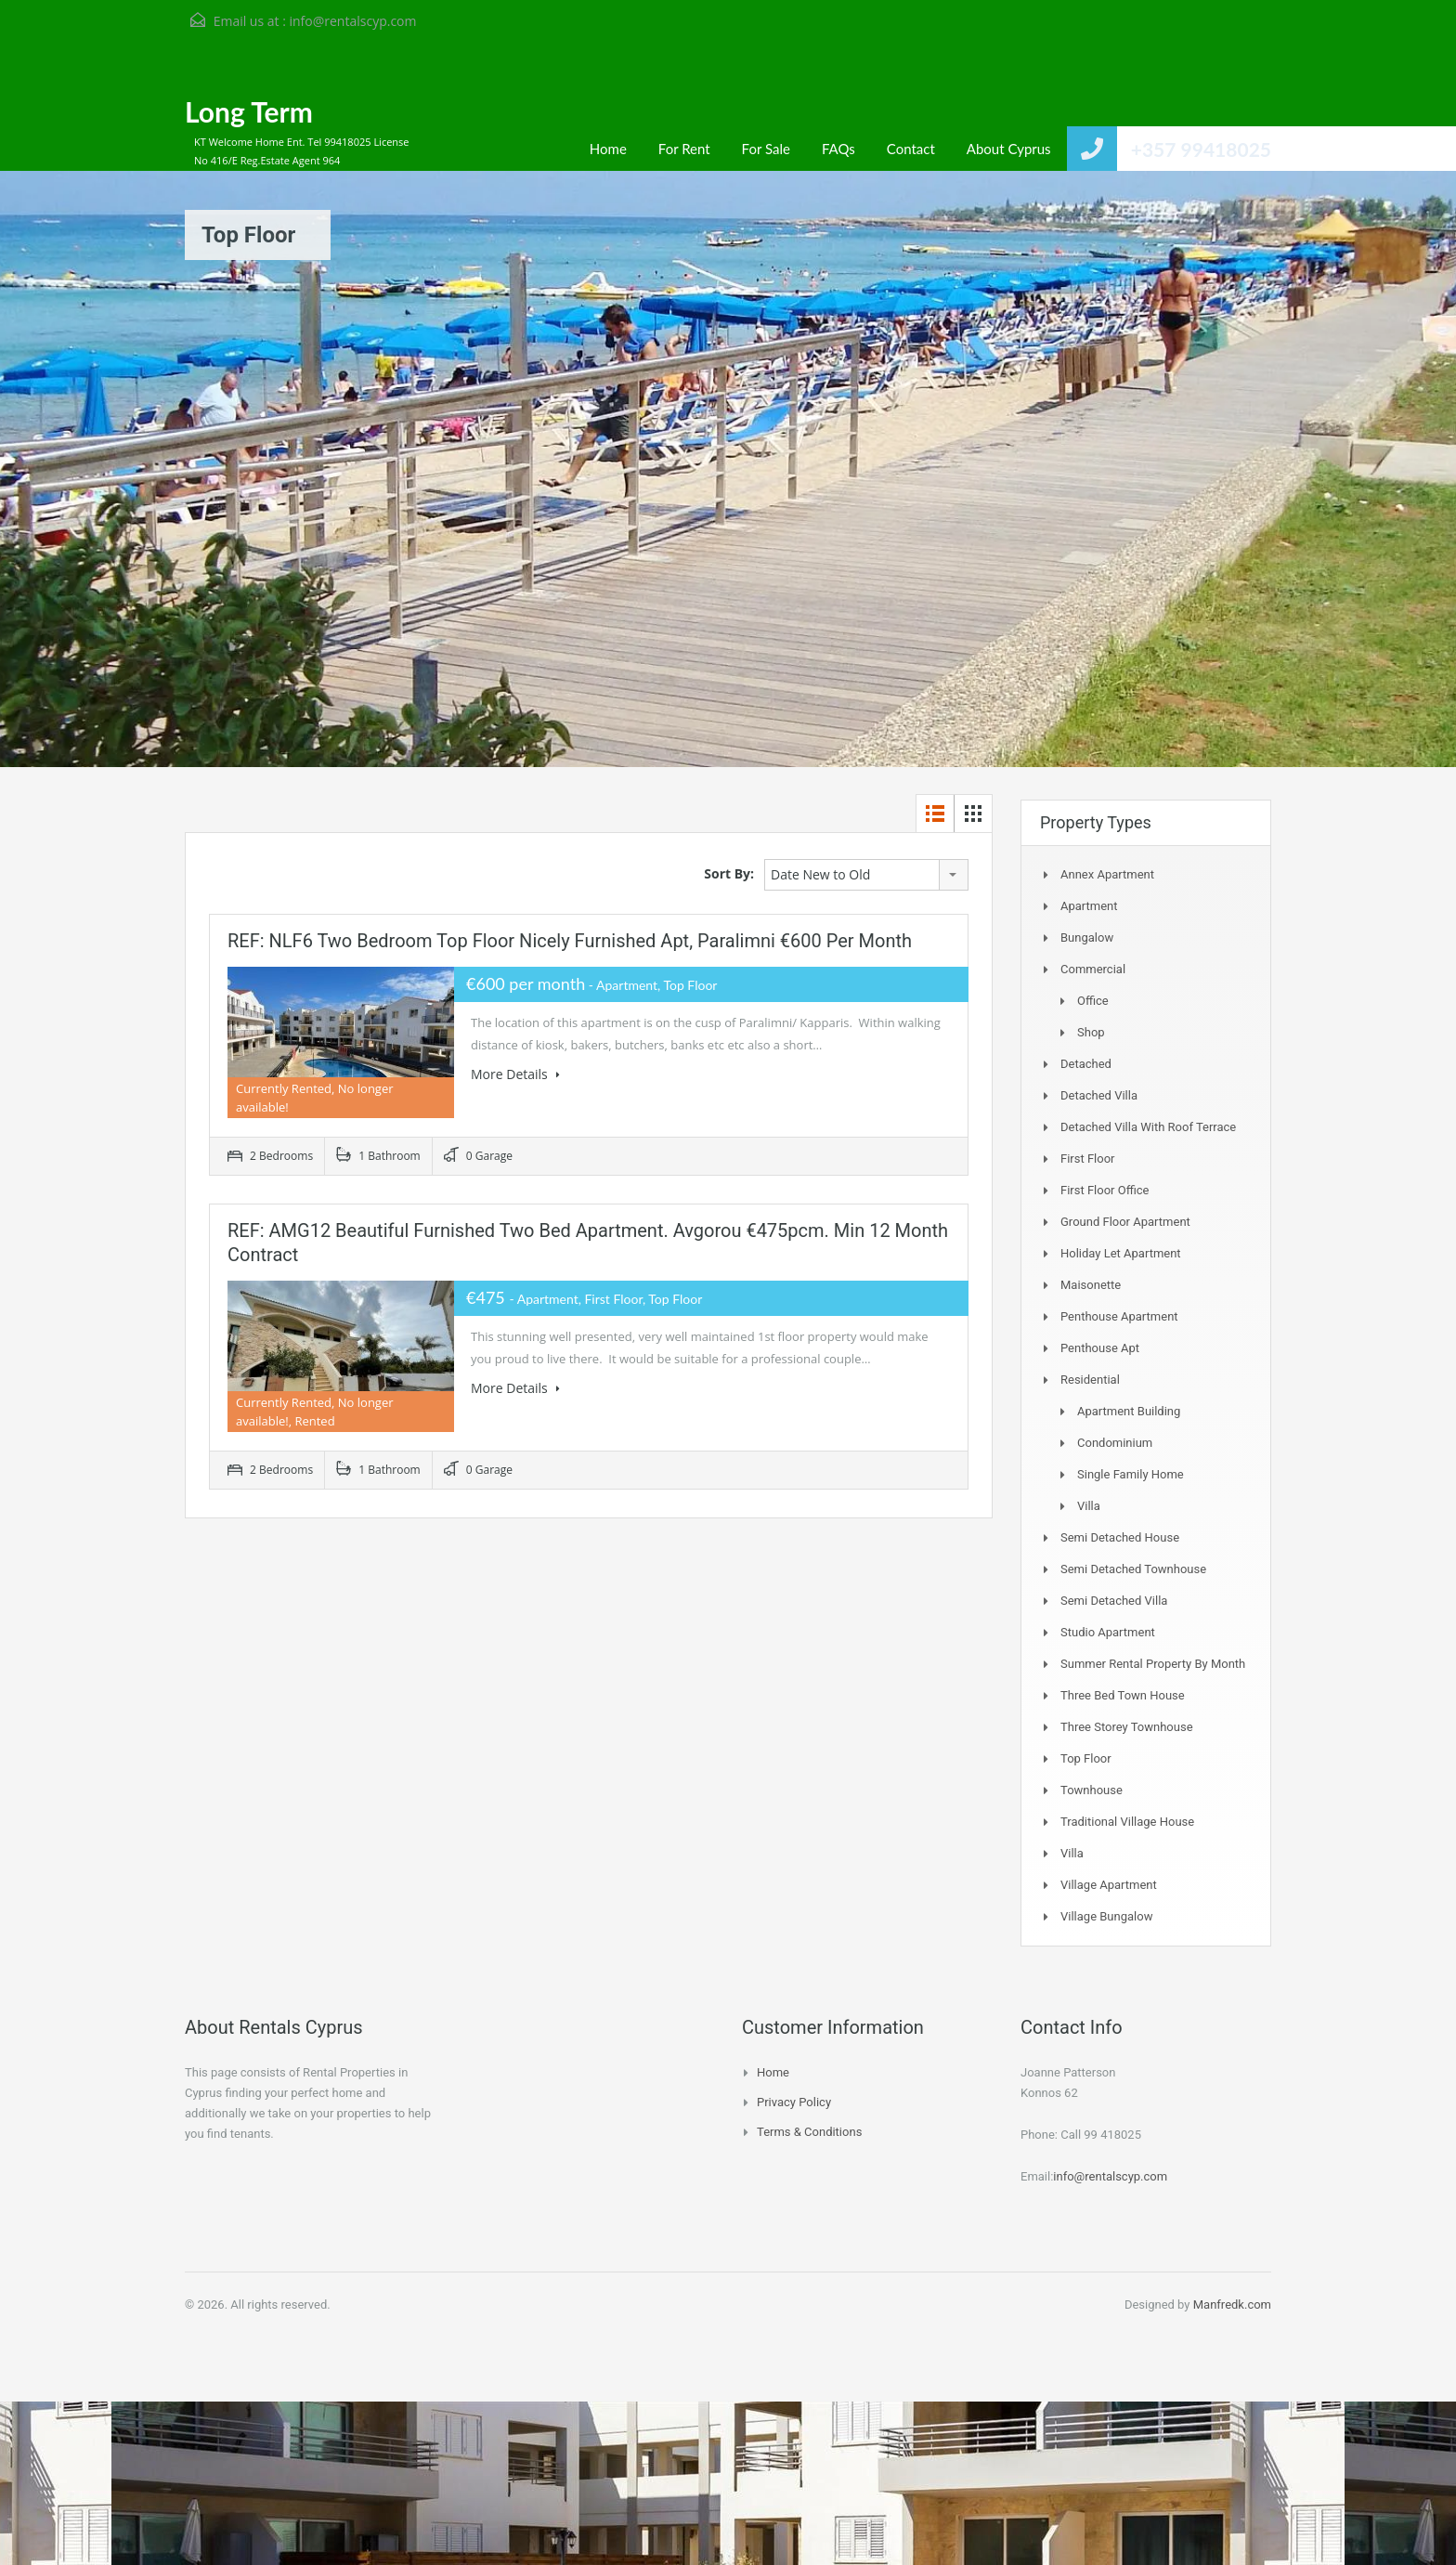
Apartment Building (1128, 1411)
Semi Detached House (1119, 1537)
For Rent (684, 148)
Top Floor (1086, 1758)
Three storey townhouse (1126, 1727)
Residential (1090, 1380)
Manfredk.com (1232, 2304)
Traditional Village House (1127, 1822)
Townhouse (1091, 1790)
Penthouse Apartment (1119, 1316)
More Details (515, 1074)
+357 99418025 (1201, 149)
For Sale (766, 148)
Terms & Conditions (809, 2132)
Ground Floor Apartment (1125, 1222)
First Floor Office (1104, 1190)
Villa (1088, 1506)
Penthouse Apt (1099, 1348)
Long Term (249, 111)
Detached (1086, 1064)
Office (1093, 1001)
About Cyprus (1009, 148)
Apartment (1089, 906)
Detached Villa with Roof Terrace (1148, 1127)
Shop (1091, 1032)
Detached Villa (1099, 1095)
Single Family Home (1130, 1474)
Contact (911, 148)
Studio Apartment (1107, 1632)
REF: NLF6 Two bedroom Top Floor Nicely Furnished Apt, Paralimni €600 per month (570, 941)
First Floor (1087, 1158)
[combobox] (866, 875)
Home (608, 148)
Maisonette (1090, 1285)
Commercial (1092, 969)
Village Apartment (1108, 1885)
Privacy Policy (794, 2102)
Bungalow (1086, 937)
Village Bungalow (1106, 1916)
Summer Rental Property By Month (1152, 1664)
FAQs (838, 148)
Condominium (1114, 1443)
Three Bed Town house (1122, 1695)
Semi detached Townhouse (1133, 1569)
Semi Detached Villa (1113, 1601)
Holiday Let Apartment (1120, 1253)
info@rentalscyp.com (352, 21)
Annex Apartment (1107, 874)
